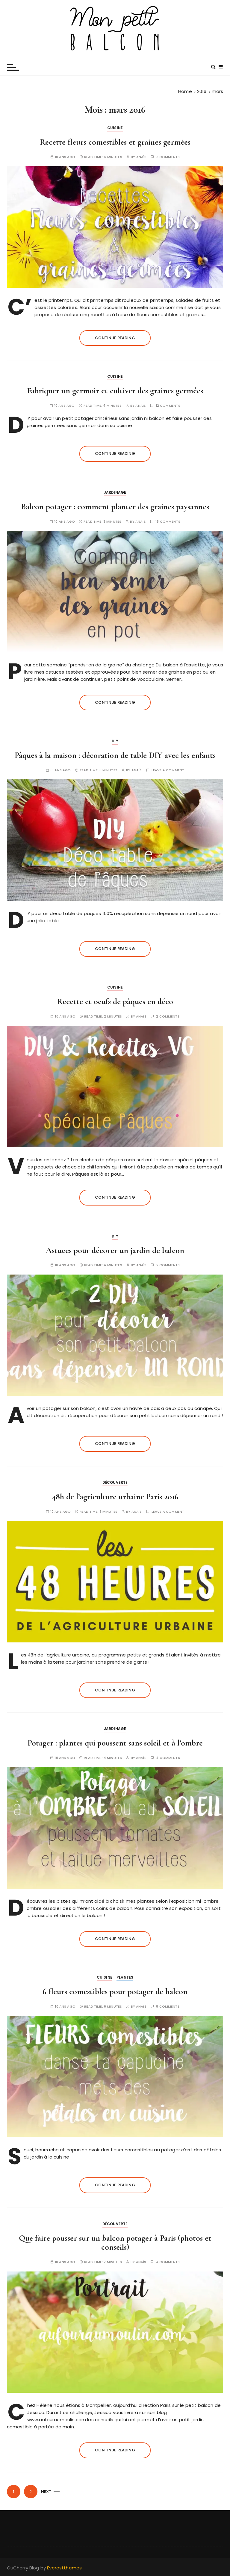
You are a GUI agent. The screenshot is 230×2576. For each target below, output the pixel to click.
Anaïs (141, 157)
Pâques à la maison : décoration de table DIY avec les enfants (115, 755)
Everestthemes (64, 2568)
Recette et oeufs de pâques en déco (115, 1001)
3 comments (168, 157)
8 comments (168, 2006)
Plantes (124, 1977)
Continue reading (115, 338)
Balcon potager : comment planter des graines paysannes (115, 506)
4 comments (168, 1758)
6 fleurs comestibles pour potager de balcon (115, 1991)
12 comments (168, 405)
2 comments (168, 1016)
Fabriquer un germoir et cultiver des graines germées (115, 391)
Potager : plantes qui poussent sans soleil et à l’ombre (115, 1743)
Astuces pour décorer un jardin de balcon (115, 1250)
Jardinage (115, 492)
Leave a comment (168, 770)
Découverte (115, 1482)
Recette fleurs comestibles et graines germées (115, 142)
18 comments (167, 521)
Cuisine (115, 127)
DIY (115, 741)
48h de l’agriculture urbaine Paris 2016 (115, 1497)
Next (46, 2491)
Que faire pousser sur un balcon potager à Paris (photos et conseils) (115, 2242)
